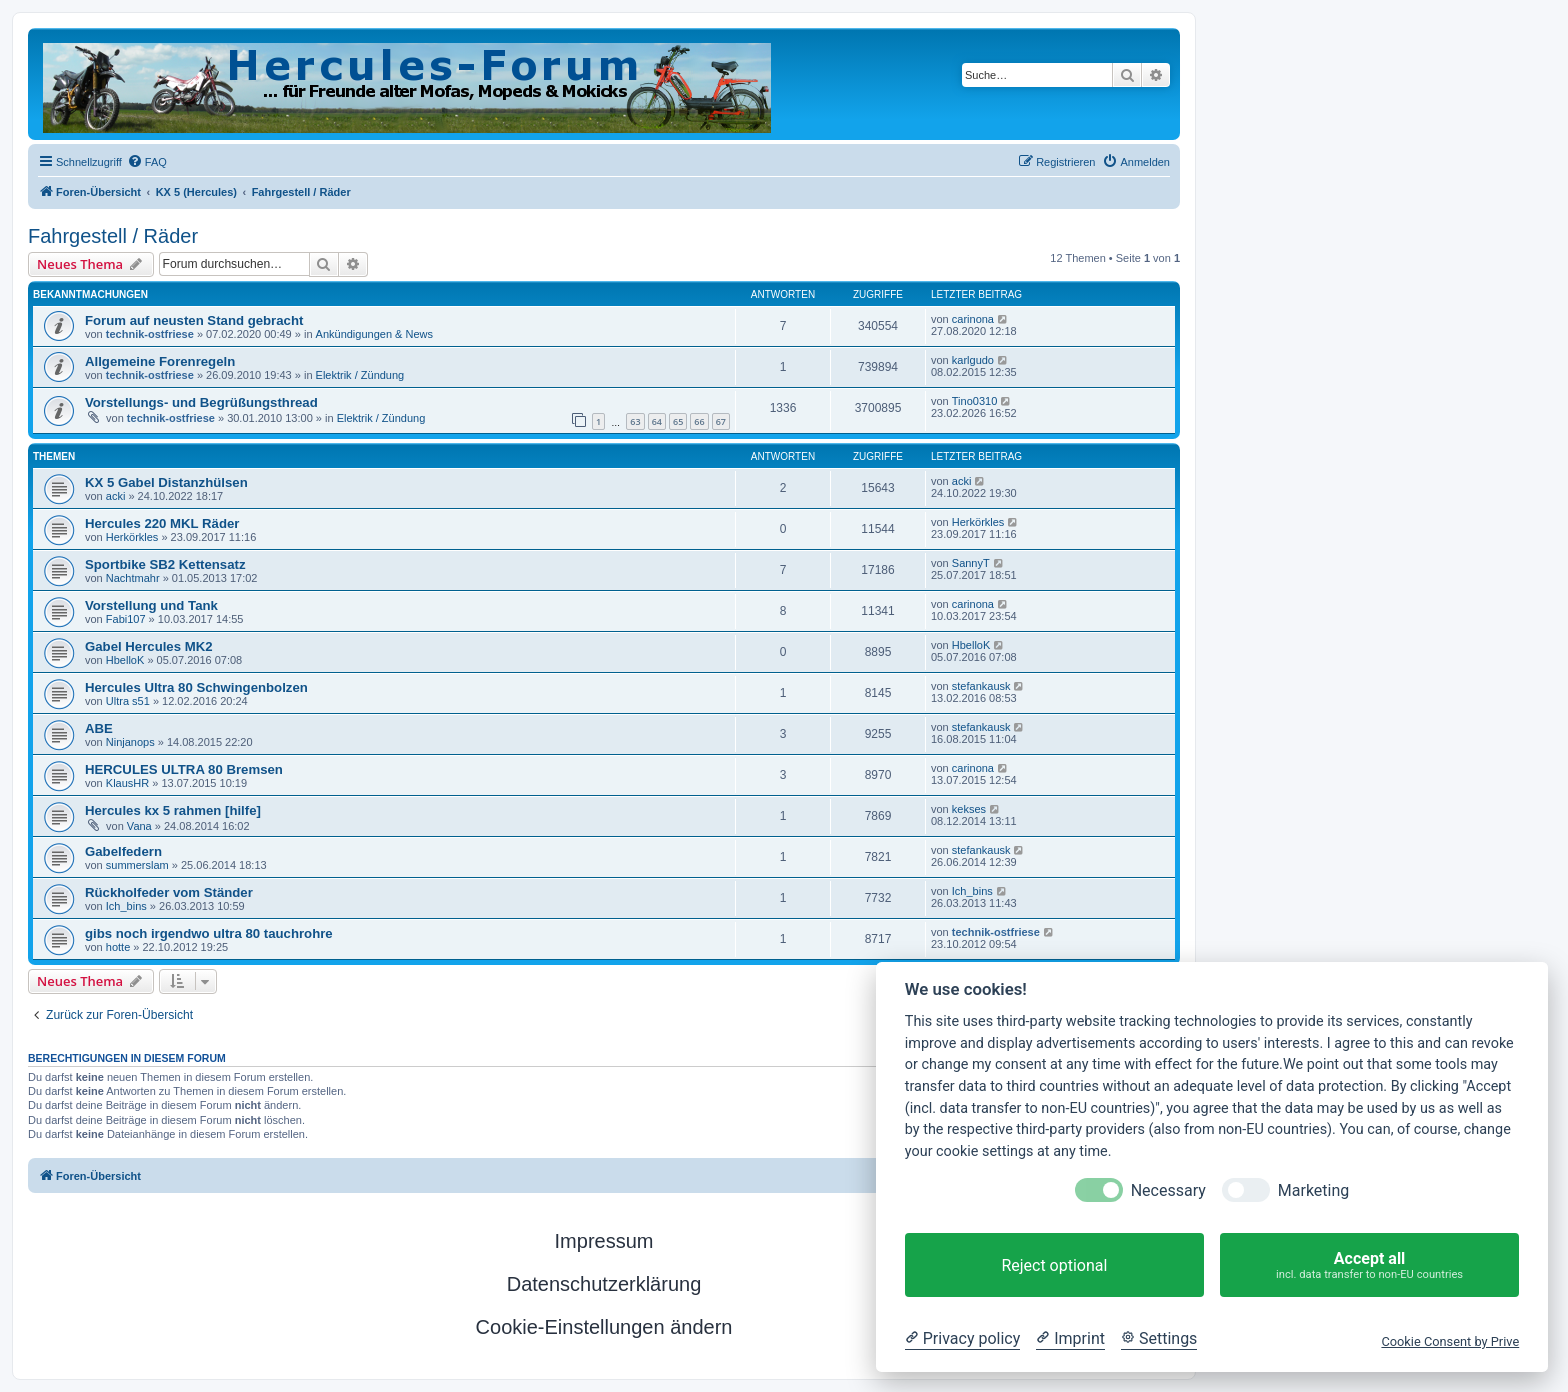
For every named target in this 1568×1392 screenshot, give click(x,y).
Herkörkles (132, 537)
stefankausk (981, 686)
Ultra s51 (128, 701)
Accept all (1369, 1265)
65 (678, 421)
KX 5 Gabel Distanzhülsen (166, 482)
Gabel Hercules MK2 (149, 646)
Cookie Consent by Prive (1450, 1341)
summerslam (137, 865)
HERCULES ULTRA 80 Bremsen (184, 769)
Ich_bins (126, 906)
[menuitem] (147, 162)
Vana (139, 826)
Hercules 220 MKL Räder (162, 523)
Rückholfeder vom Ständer (169, 892)
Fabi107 (126, 619)
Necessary (1168, 1190)
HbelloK (125, 660)
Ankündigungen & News (374, 334)
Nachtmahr (133, 578)
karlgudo (973, 360)
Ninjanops (130, 742)
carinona (973, 319)
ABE (99, 728)
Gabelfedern (123, 851)
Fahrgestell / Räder (113, 236)
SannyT (971, 563)
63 (635, 421)
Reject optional (1054, 1265)
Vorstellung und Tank (151, 605)
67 (721, 421)
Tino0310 (974, 401)
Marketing (1313, 1190)
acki (116, 496)
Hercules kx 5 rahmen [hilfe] (173, 810)
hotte (118, 947)
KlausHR (127, 783)
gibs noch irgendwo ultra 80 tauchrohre (209, 933)
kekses (969, 809)
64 (657, 421)
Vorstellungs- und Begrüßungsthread (201, 402)
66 (699, 421)
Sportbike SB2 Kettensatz (165, 564)
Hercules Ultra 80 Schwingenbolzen (196, 687)
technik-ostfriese (150, 334)
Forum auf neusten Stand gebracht (194, 320)
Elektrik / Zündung (360, 375)
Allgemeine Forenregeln (160, 361)
